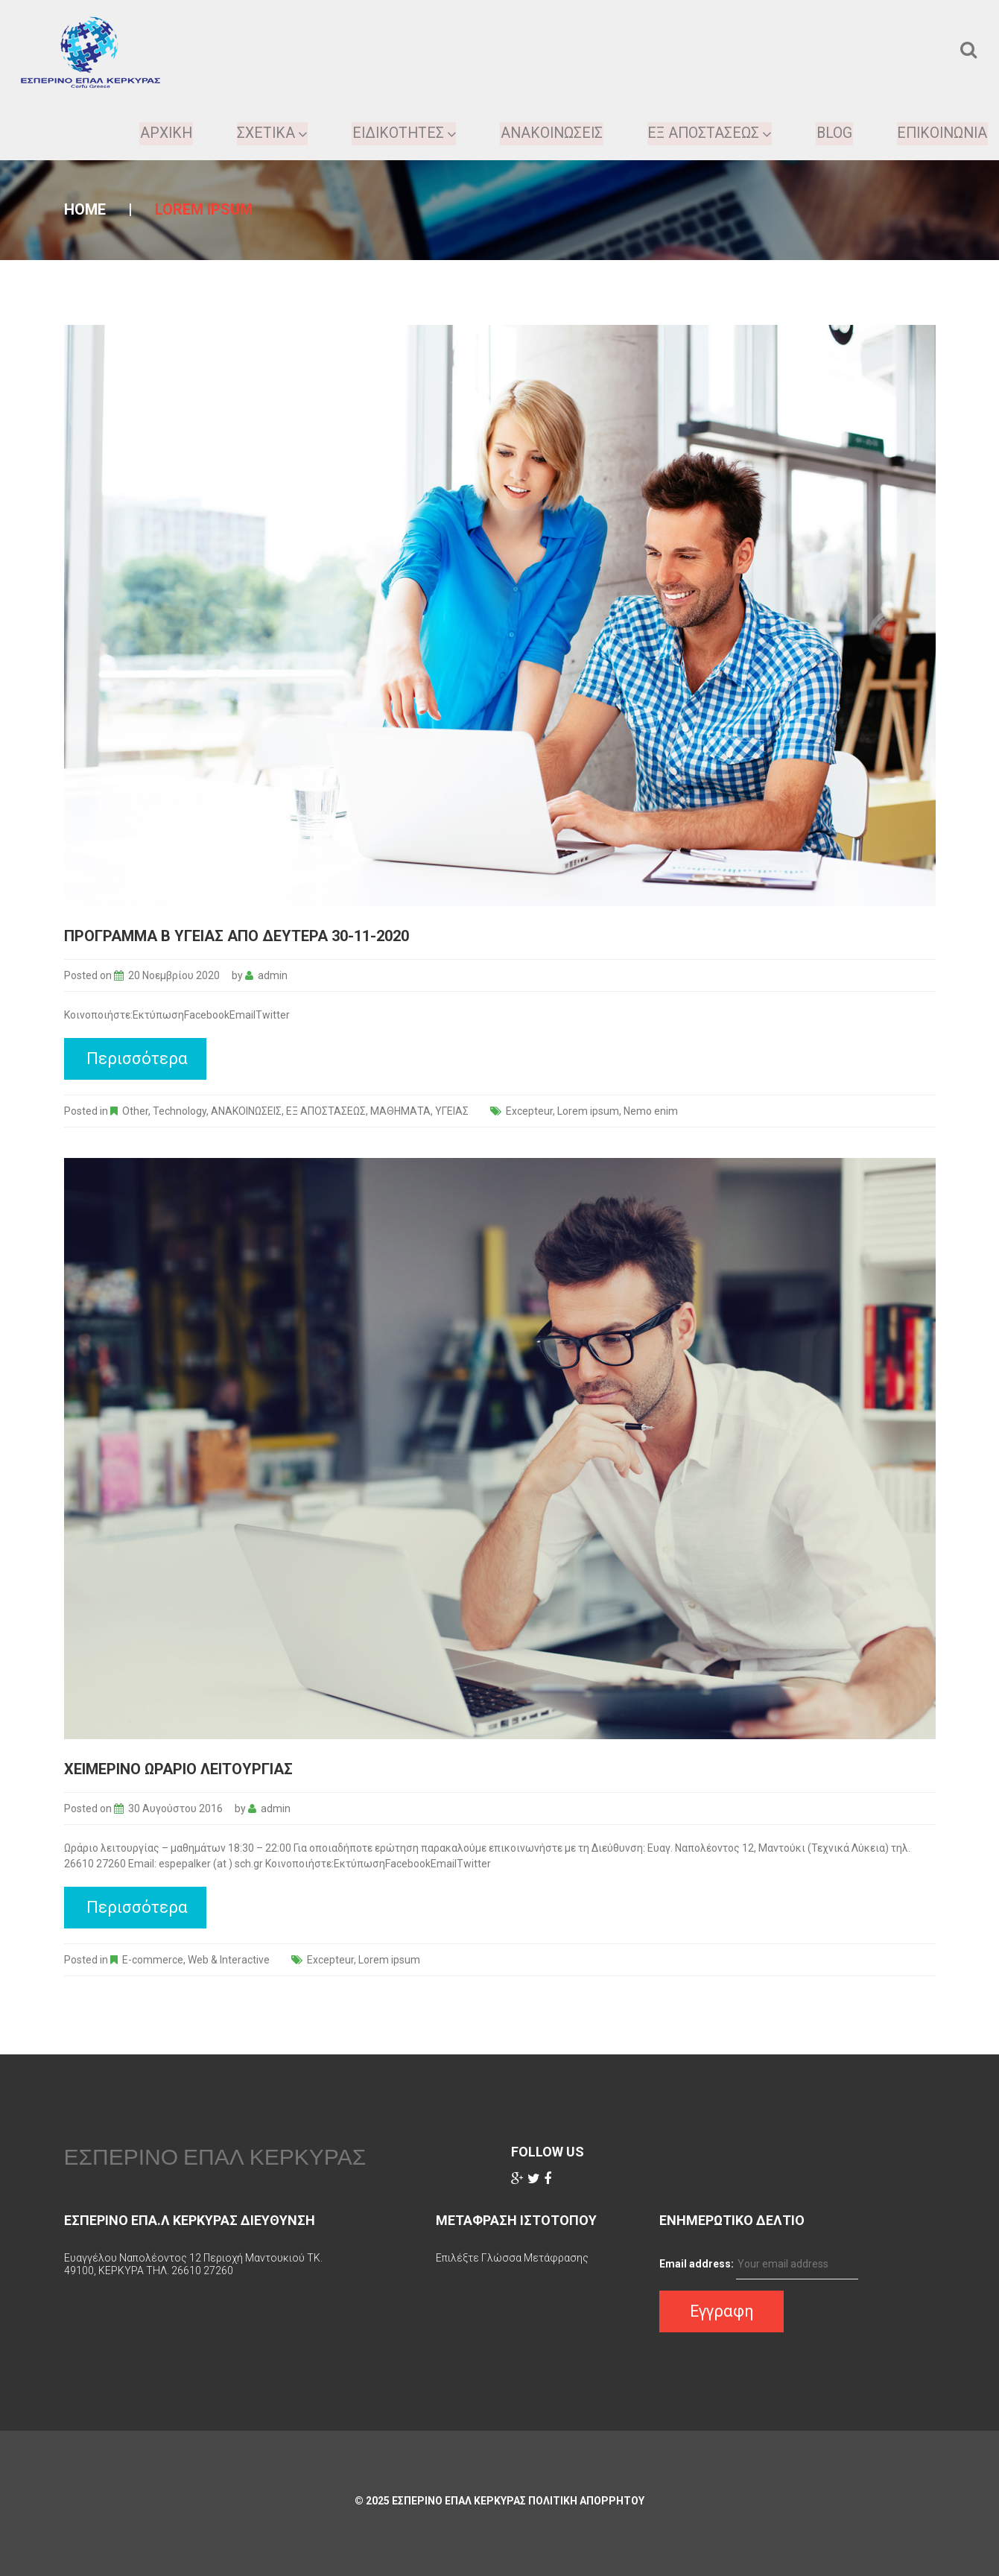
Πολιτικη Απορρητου (586, 2501)
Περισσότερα (137, 1058)
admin (273, 975)
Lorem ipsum (588, 1111)
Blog (831, 133)
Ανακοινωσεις (547, 133)
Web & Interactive (229, 1960)
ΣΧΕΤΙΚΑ (264, 133)
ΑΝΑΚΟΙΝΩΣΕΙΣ (246, 1111)
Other (135, 1111)
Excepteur (529, 1111)
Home (85, 209)
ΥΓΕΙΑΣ (452, 1111)
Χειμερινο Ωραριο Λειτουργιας (178, 1769)
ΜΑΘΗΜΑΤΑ (400, 1111)
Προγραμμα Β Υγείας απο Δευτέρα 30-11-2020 (236, 936)
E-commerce (152, 1960)
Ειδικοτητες (397, 133)
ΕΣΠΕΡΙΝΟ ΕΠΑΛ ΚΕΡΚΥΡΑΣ (215, 2156)
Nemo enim (651, 1111)
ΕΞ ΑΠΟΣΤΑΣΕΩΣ (706, 133)
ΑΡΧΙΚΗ (157, 133)
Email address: (696, 2264)
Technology (179, 1111)
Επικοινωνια (940, 133)
